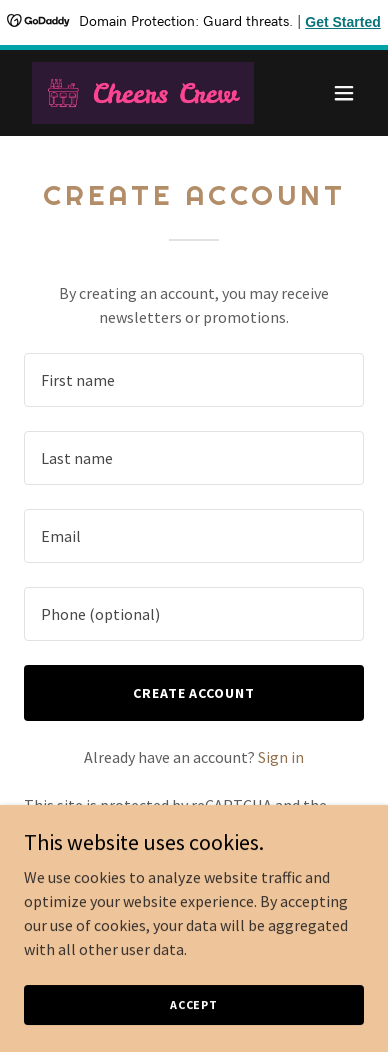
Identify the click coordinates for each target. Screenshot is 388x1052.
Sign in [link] (281, 757)
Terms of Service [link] (258, 829)
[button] (344, 93)
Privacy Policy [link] (124, 829)
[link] (143, 93)
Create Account (194, 693)
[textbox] (194, 380)
